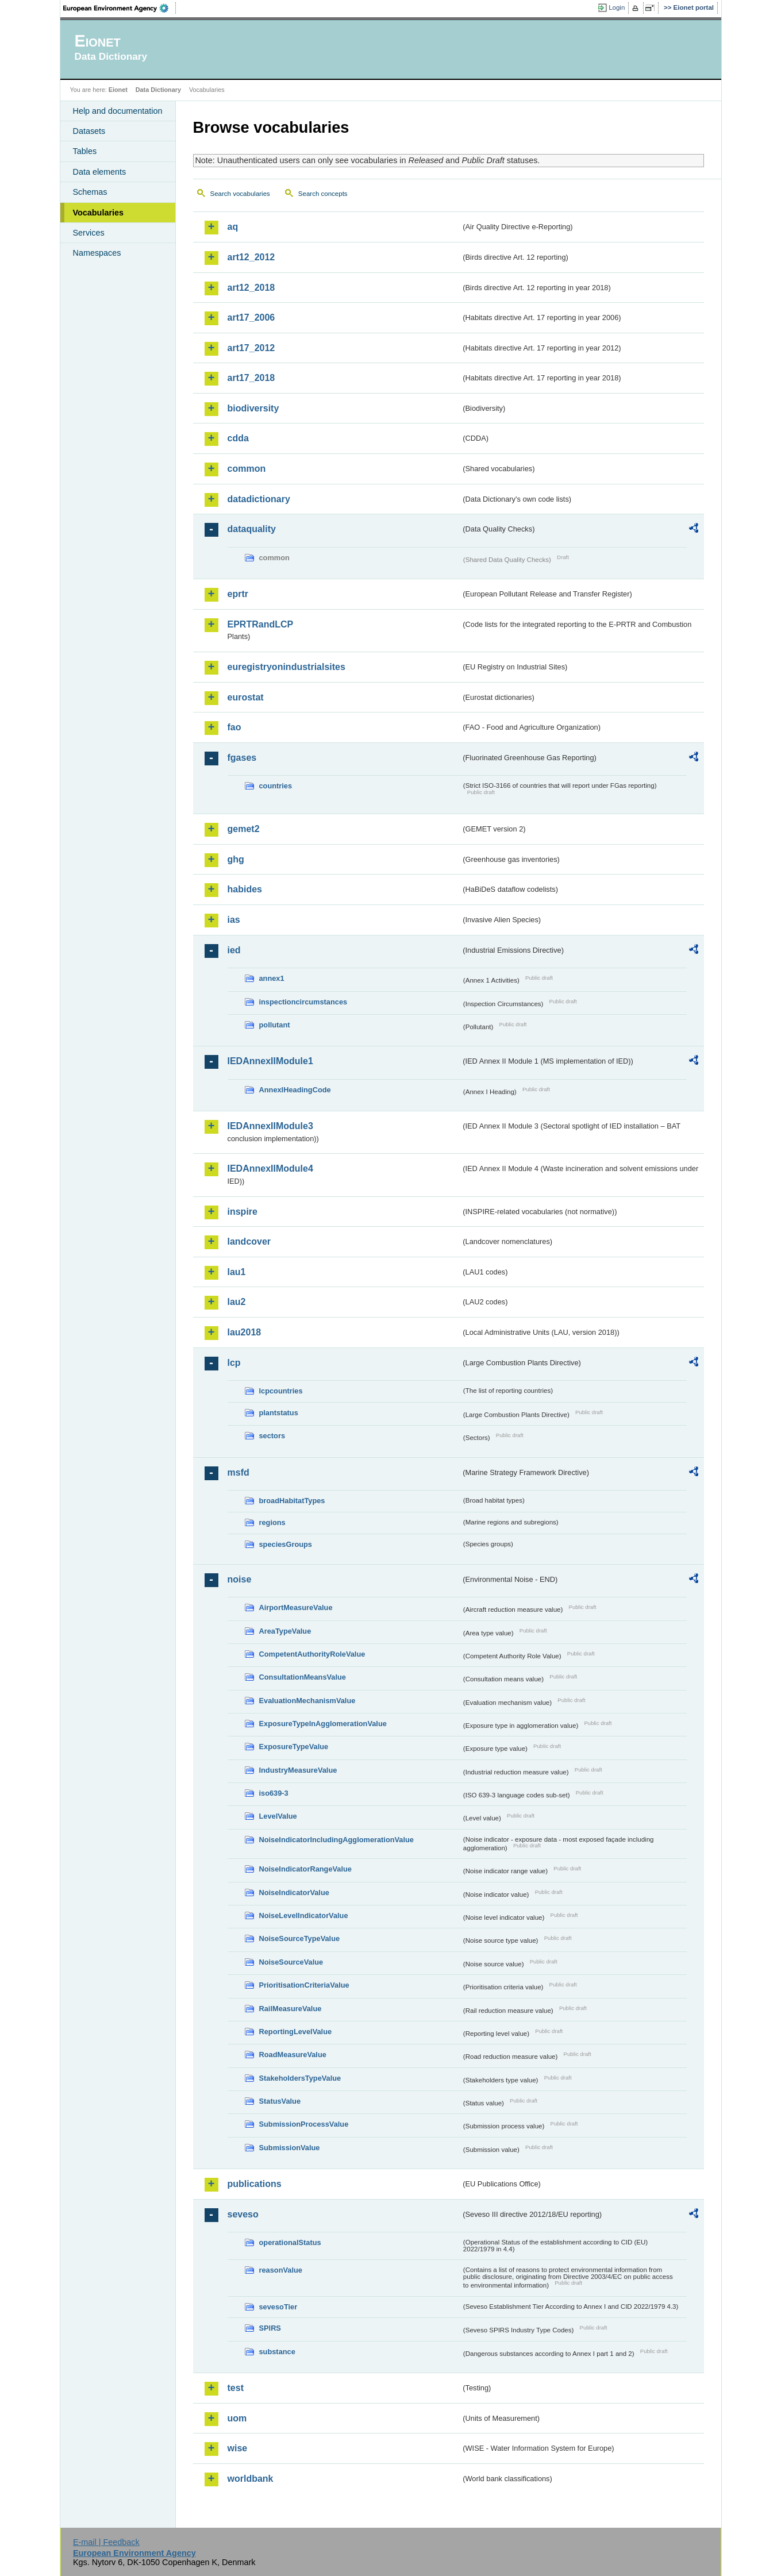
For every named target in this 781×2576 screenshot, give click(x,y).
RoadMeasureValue (292, 2054)
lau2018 (244, 1332)
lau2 (237, 1302)
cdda (238, 438)
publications (255, 2184)
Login (617, 7)
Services (89, 232)
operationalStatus (290, 2242)
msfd (238, 1472)
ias (234, 920)
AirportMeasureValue (296, 1607)
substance (277, 2351)
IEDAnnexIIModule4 (270, 1168)
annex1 (271, 978)
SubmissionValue (289, 2147)
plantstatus (278, 1412)
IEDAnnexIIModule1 (270, 1061)
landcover (249, 1241)
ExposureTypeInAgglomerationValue (323, 1723)
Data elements (99, 171)
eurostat (246, 697)
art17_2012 (251, 348)
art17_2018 (251, 378)
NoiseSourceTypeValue (299, 1938)
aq (233, 227)
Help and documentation (118, 110)
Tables (85, 151)
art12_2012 (251, 257)
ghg (236, 859)
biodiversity (253, 408)
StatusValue (280, 2101)
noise (240, 1579)
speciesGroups (285, 1544)
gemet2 (244, 829)
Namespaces (97, 252)
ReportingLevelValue (295, 2031)
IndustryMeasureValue (298, 1770)
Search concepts (323, 193)
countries (276, 785)
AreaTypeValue (285, 1631)
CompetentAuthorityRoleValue (312, 1654)
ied (234, 950)
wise (238, 2448)
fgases (242, 758)
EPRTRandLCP (261, 624)
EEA (119, 8)
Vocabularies (98, 212)
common (247, 468)
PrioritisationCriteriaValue (304, 1985)
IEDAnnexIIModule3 (270, 1126)
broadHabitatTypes (292, 1500)
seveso (243, 2214)
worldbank (251, 2478)
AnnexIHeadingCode (295, 1089)
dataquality (252, 529)
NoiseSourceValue (291, 1962)
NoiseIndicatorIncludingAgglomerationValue (336, 1839)
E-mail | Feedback (106, 2542)
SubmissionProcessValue (304, 2124)
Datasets (89, 131)
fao (234, 727)
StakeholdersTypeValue (300, 2078)
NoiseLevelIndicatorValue (303, 1915)
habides (245, 889)
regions (272, 1522)
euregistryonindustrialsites (286, 667)
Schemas (90, 192)
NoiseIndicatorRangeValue (305, 1869)
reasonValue (280, 2270)
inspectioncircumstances (303, 1002)
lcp (234, 1363)
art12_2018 (251, 287)
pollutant (274, 1025)
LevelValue (278, 1816)
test (236, 2388)
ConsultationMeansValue (302, 1677)
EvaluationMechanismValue (307, 1700)
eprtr (238, 594)
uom (237, 2418)
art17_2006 (251, 317)
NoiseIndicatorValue (294, 1892)
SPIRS (270, 2328)
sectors (272, 1435)
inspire (242, 1211)
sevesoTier (278, 2306)
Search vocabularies (240, 193)
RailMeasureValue (290, 2008)
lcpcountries (281, 1391)
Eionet (118, 89)
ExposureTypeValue (294, 1746)
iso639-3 (273, 1793)
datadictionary (259, 499)
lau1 (237, 1272)
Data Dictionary (158, 89)
